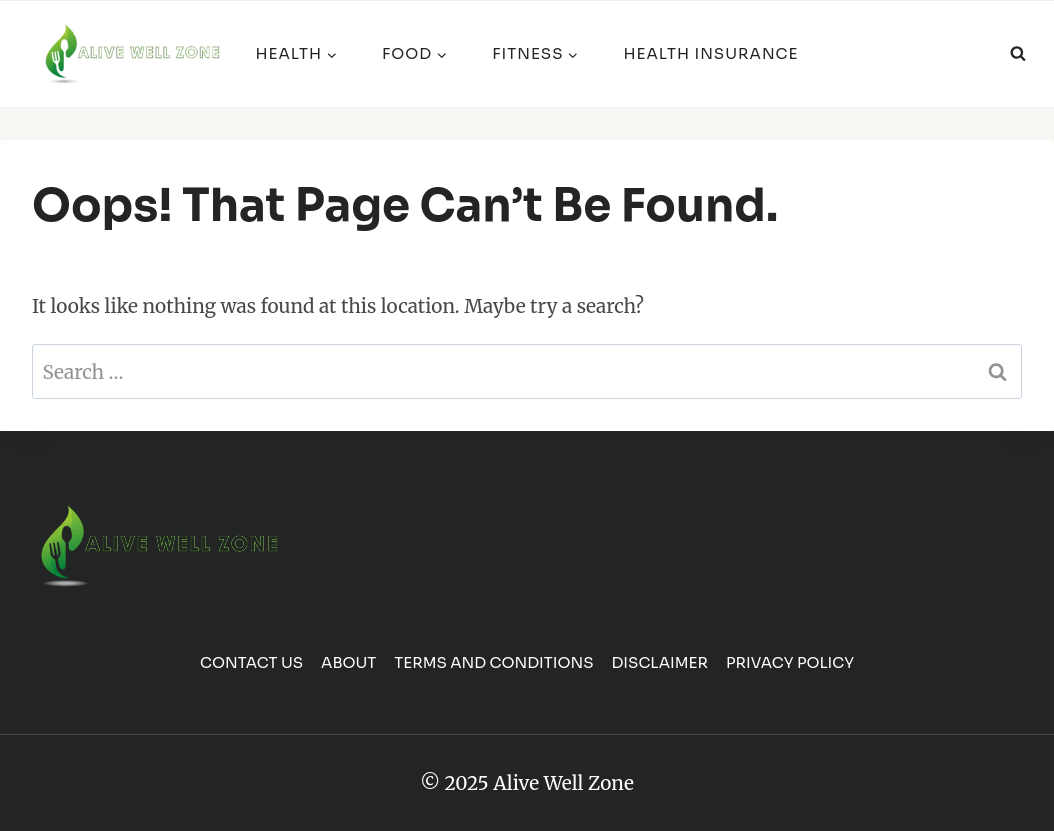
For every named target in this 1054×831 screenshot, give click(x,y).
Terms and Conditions (493, 662)
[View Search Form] (1018, 54)
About (348, 662)
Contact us (251, 662)
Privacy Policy (790, 662)
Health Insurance (710, 53)
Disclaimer (659, 662)
